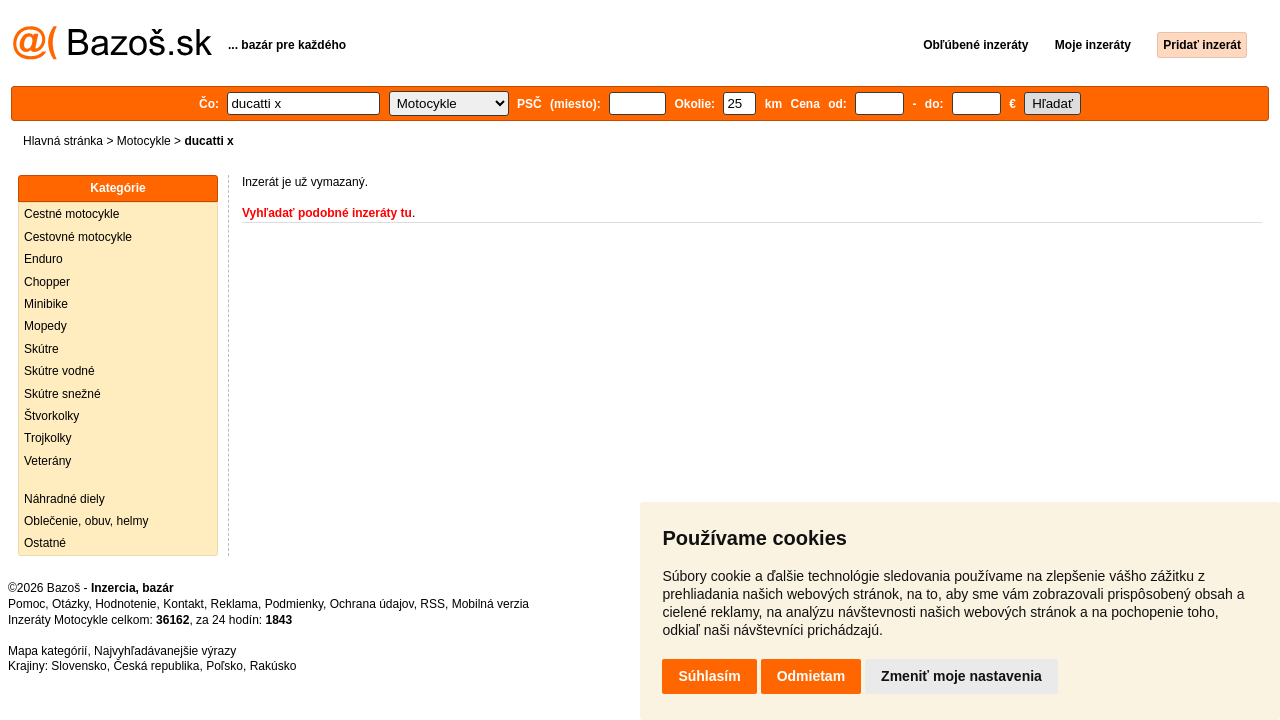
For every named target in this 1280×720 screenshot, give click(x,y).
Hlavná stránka (63, 141)
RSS (432, 604)
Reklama (234, 604)
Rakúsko (273, 666)
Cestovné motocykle (78, 237)
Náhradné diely (64, 499)
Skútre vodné (59, 371)
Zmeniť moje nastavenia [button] (961, 676)
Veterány (47, 461)
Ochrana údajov (372, 604)
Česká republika (156, 666)
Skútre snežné (62, 394)
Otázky (70, 604)
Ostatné (45, 543)
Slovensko (78, 666)
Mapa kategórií (47, 651)
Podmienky (294, 604)
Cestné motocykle (71, 214)
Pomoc (26, 604)
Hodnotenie (125, 604)
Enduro (43, 259)
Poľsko (224, 666)
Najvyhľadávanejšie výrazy (165, 651)
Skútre (41, 349)
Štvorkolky (51, 416)
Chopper (47, 282)
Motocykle (144, 141)
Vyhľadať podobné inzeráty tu (327, 213)
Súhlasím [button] (709, 676)
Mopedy (45, 326)
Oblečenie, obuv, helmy (86, 521)
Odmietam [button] (811, 676)
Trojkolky (48, 438)
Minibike (46, 304)
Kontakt (183, 604)
